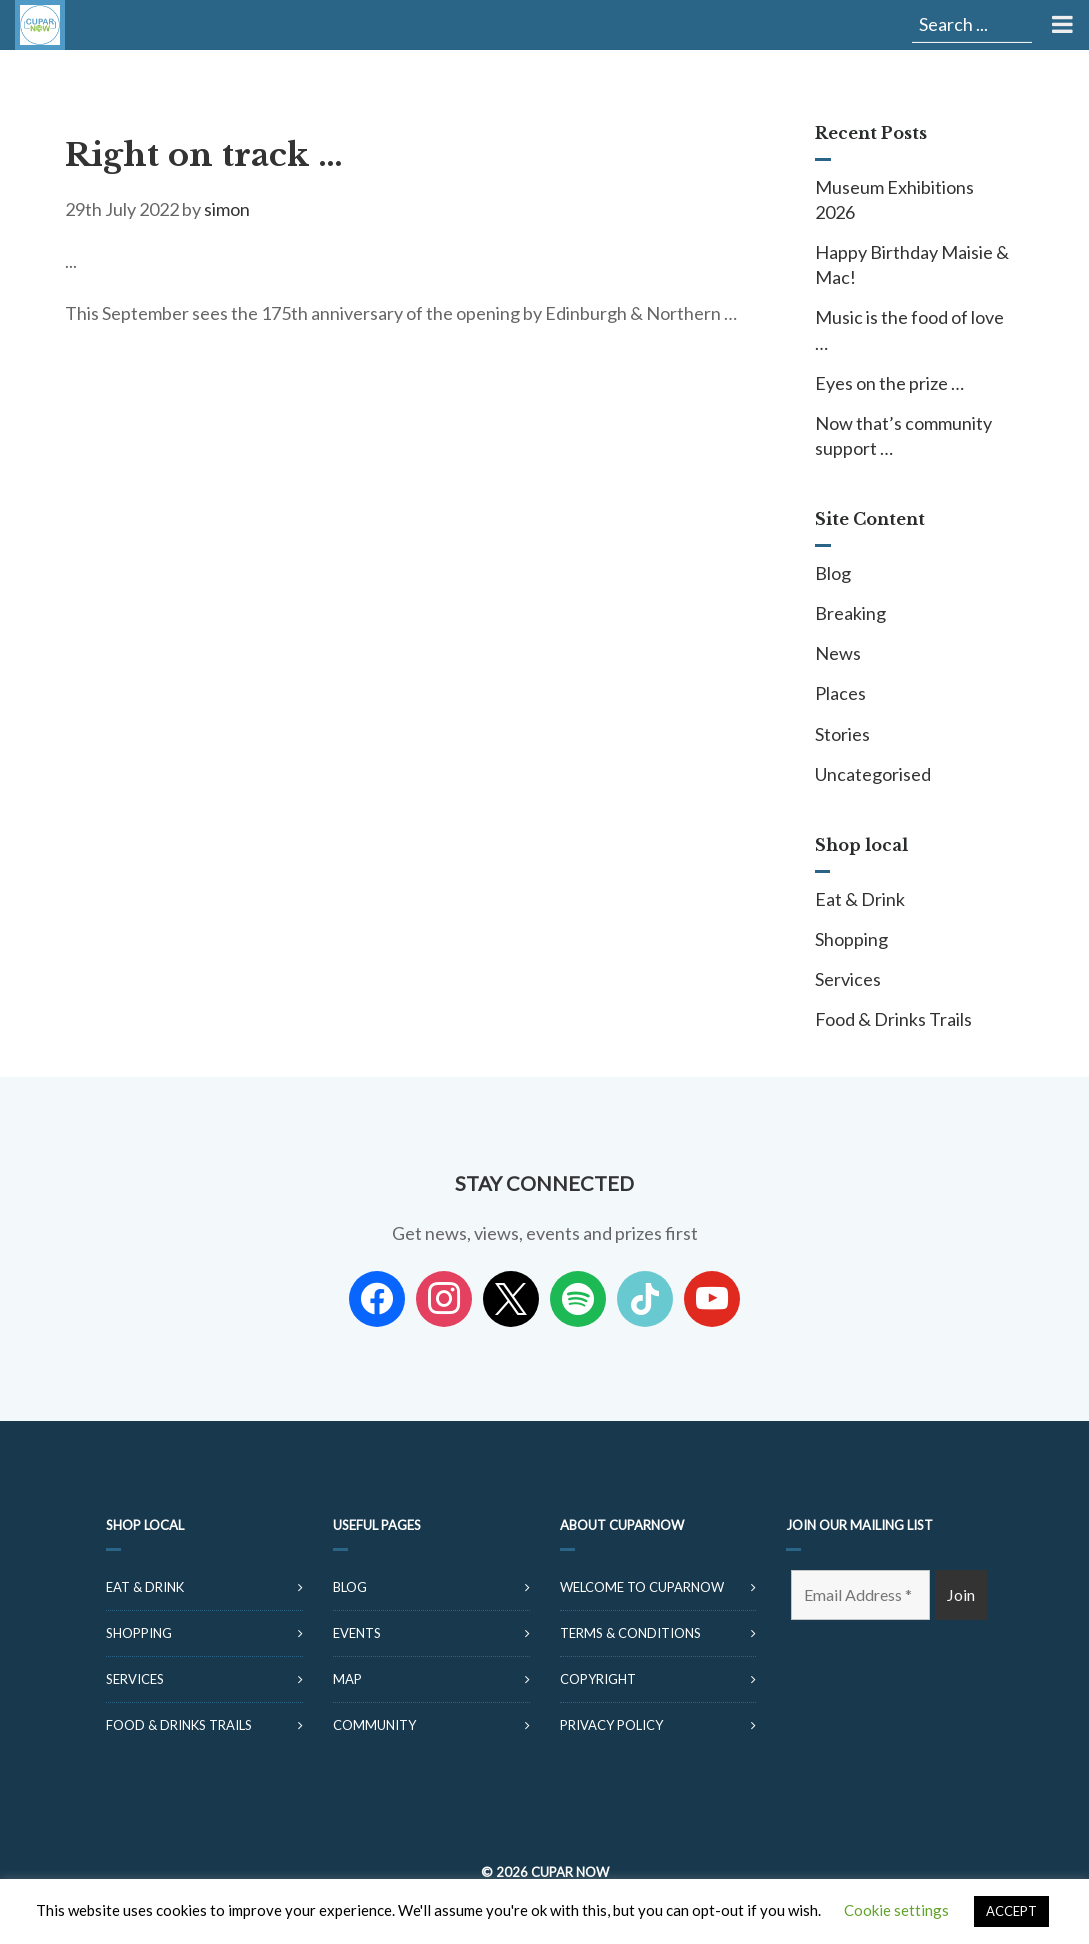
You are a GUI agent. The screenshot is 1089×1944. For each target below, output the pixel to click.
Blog (833, 573)
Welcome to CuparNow (642, 1587)
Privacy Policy (611, 1725)
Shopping (851, 939)
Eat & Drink (860, 899)
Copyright (598, 1679)
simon (227, 209)
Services (848, 979)
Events (357, 1633)
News (838, 653)
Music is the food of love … (909, 329)
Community (374, 1725)
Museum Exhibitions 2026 (894, 199)
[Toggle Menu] (1060, 25)
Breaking (850, 613)
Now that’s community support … (903, 435)
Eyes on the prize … (889, 383)
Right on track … (204, 155)
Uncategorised (873, 774)
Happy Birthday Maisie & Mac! (912, 264)
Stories (842, 734)
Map (347, 1679)
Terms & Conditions (630, 1633)
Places (840, 693)
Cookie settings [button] (896, 1910)
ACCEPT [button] (1011, 1911)
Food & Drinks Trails (893, 1019)
